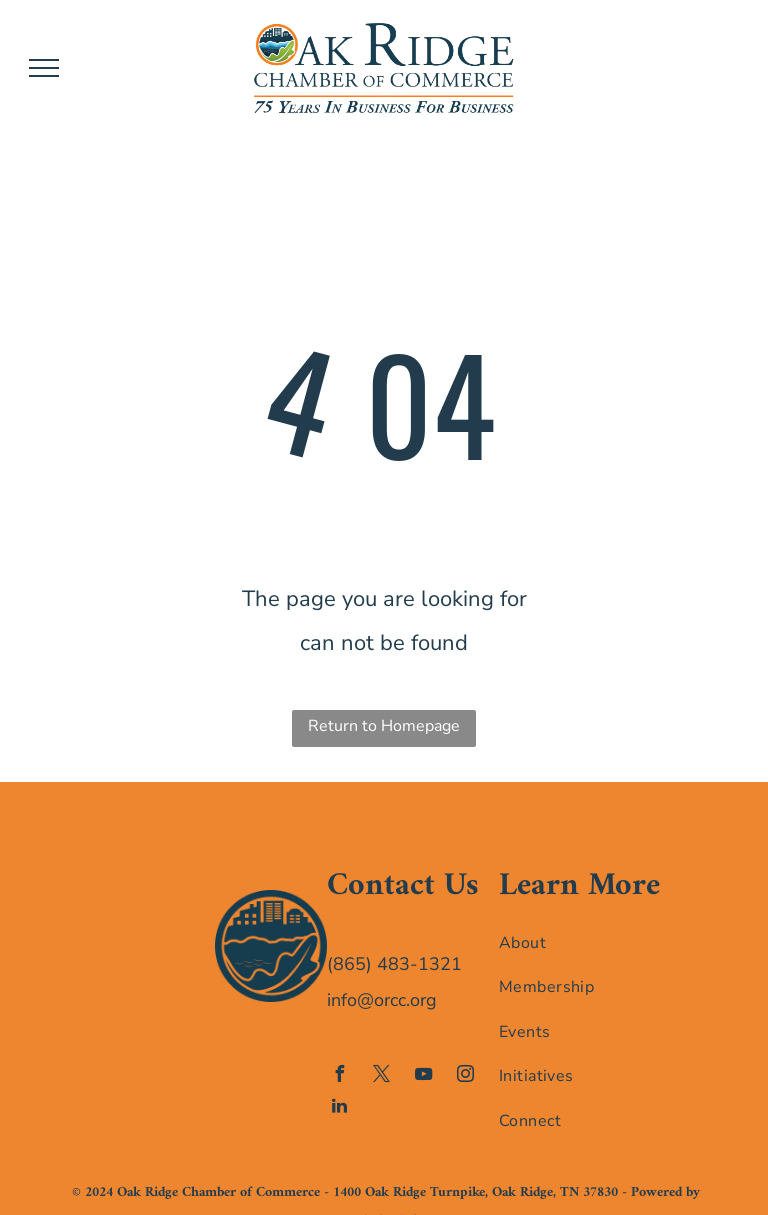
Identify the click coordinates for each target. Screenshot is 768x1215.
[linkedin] (340, 1108)
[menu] (44, 68)
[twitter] (382, 1076)
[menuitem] (580, 942)
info (342, 1000)
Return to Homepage (384, 726)
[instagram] (466, 1076)
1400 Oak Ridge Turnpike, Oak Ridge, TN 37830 (475, 1192)
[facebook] (340, 1076)
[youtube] (424, 1076)
